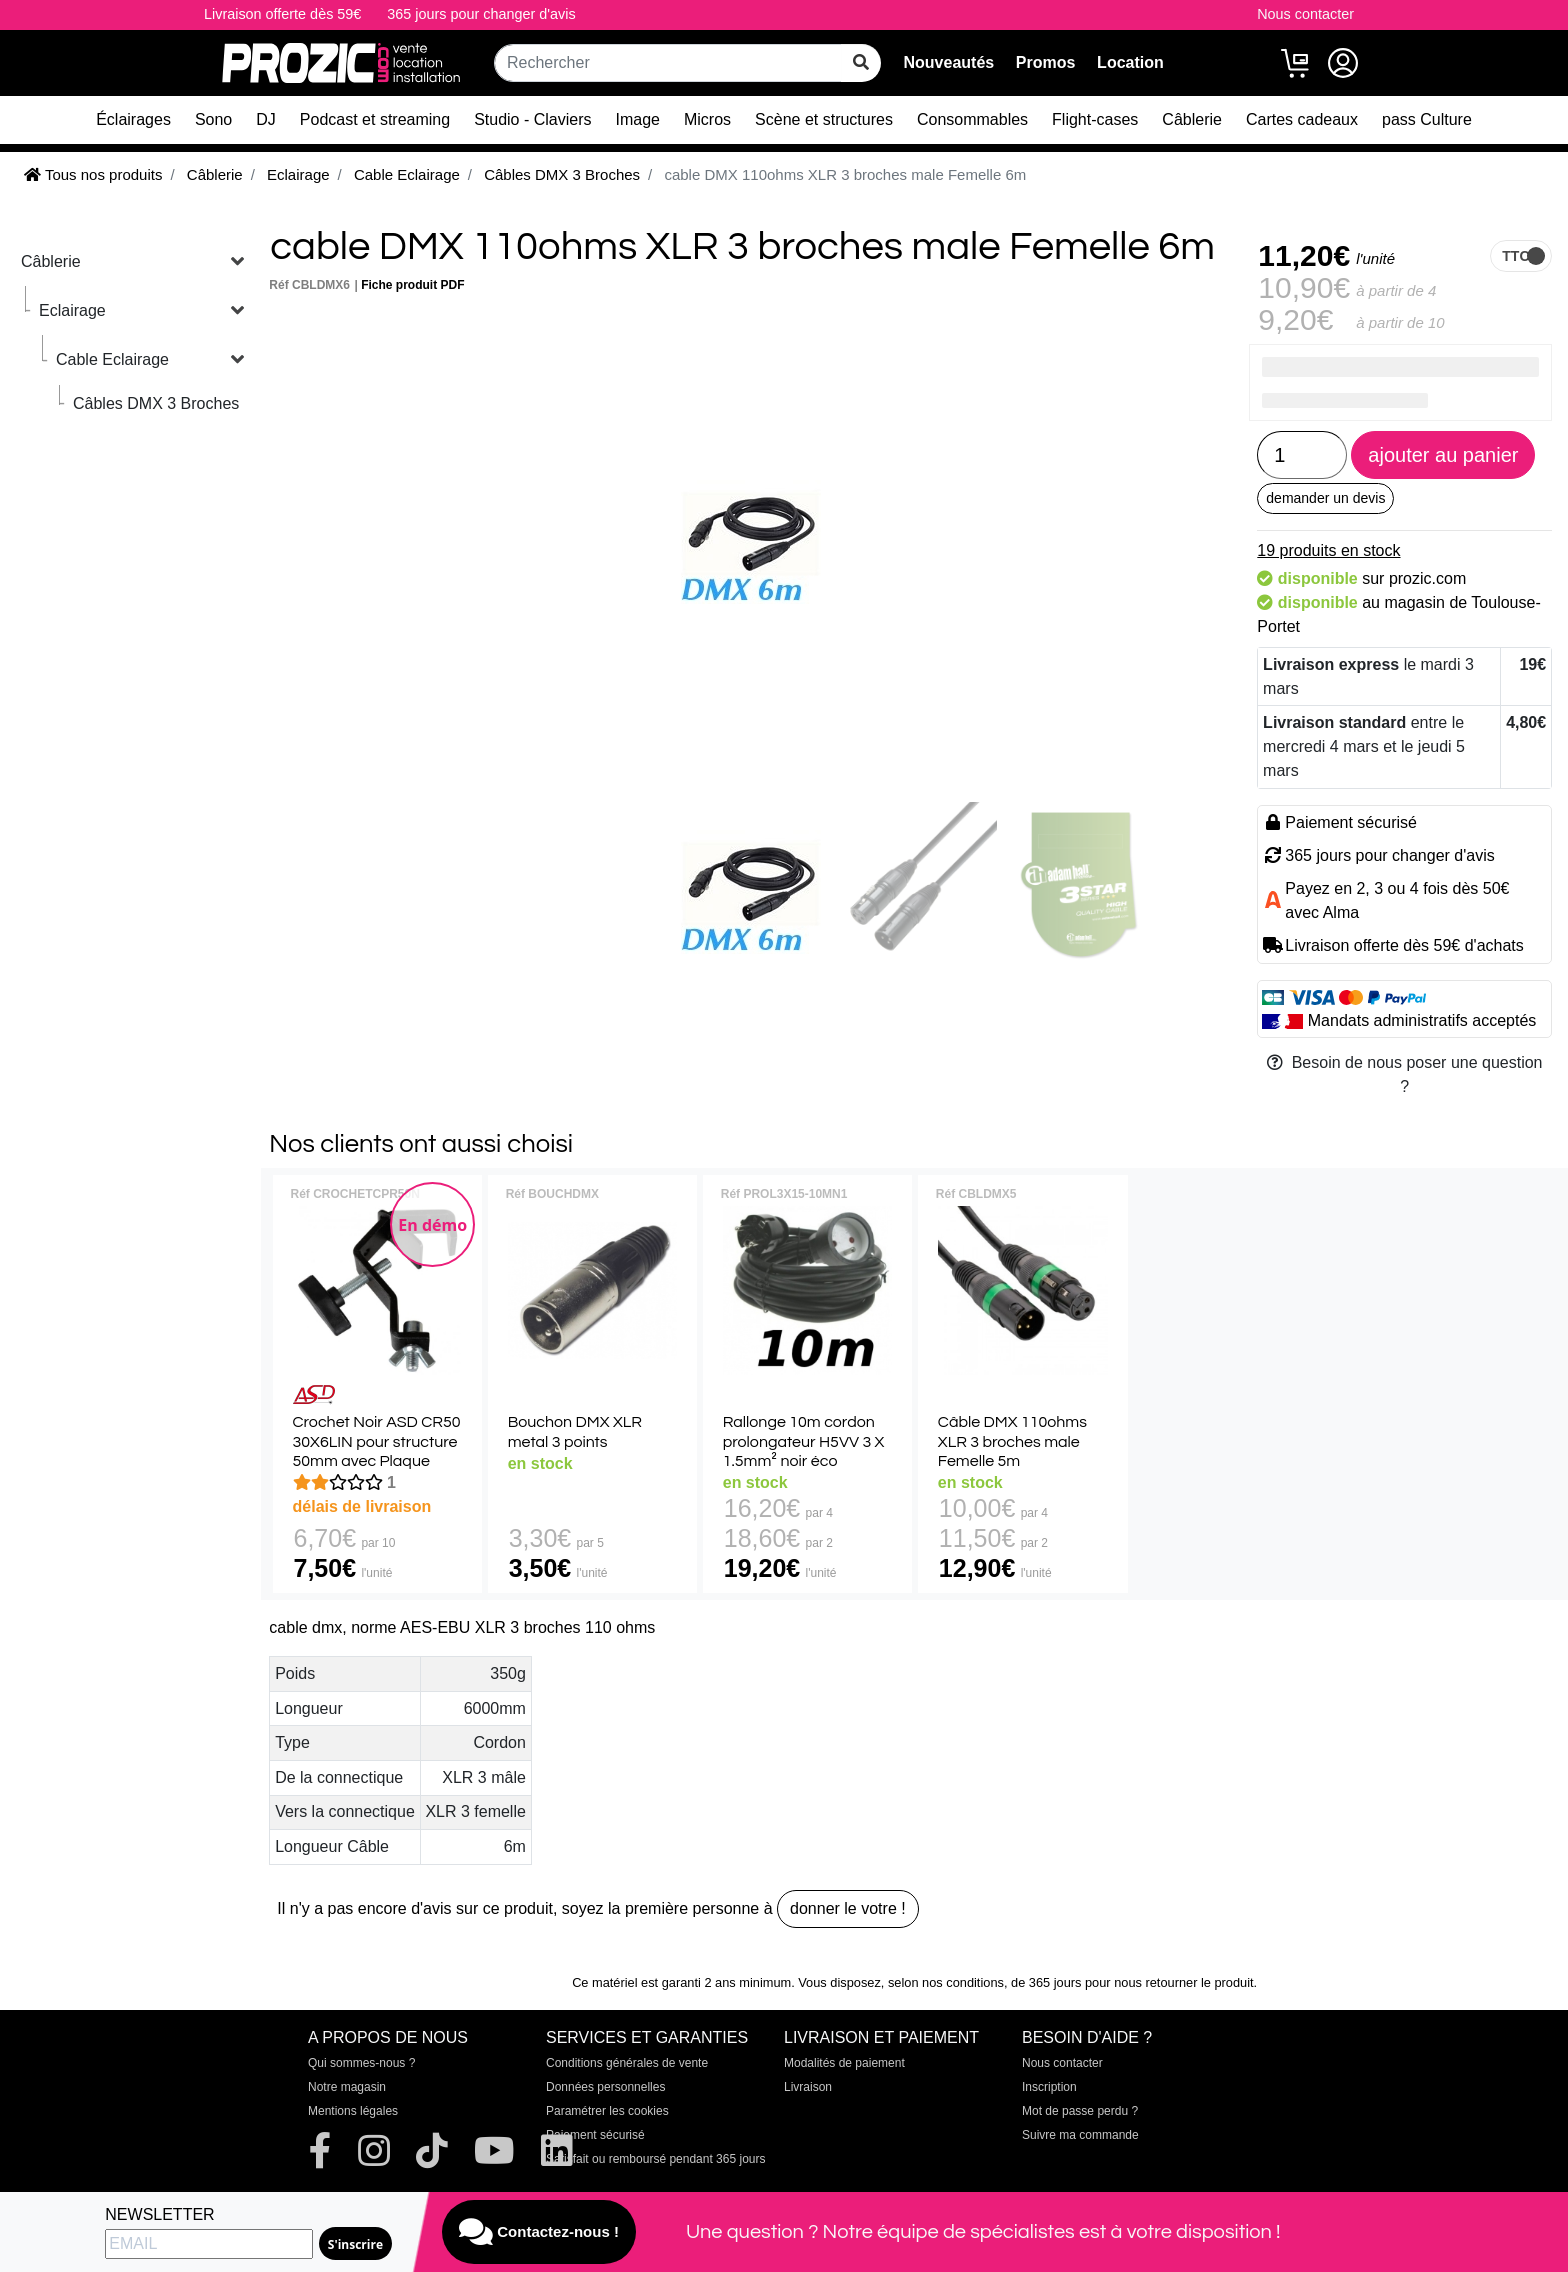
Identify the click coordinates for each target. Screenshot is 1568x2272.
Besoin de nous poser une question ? (1405, 1074)
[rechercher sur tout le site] (861, 63)
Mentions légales (353, 2111)
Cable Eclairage (112, 359)
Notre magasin (347, 2087)
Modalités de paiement (844, 2063)
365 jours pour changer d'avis (481, 14)
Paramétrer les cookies (607, 2111)
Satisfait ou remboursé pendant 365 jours (655, 2159)
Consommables (972, 119)
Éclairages (133, 119)
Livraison (808, 2087)
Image (638, 119)
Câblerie (1192, 119)
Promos (1046, 62)
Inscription (1049, 2087)
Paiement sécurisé (595, 2135)
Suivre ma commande (1080, 2135)
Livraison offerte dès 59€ (282, 14)
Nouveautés (948, 62)
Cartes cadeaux (1302, 119)
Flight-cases (1095, 119)
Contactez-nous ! (539, 2232)
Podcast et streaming (375, 119)
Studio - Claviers (532, 119)
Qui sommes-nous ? (361, 2063)
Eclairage (72, 310)
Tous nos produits (93, 174)
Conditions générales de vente (627, 2063)
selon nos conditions (946, 1982)
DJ (266, 119)
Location (1130, 62)
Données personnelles (605, 2087)
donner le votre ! (848, 1908)
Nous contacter (1305, 14)
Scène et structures (824, 119)
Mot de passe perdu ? (1080, 2111)
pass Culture (1427, 119)
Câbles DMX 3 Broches (156, 403)
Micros (707, 119)
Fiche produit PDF (412, 285)
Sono (213, 119)
